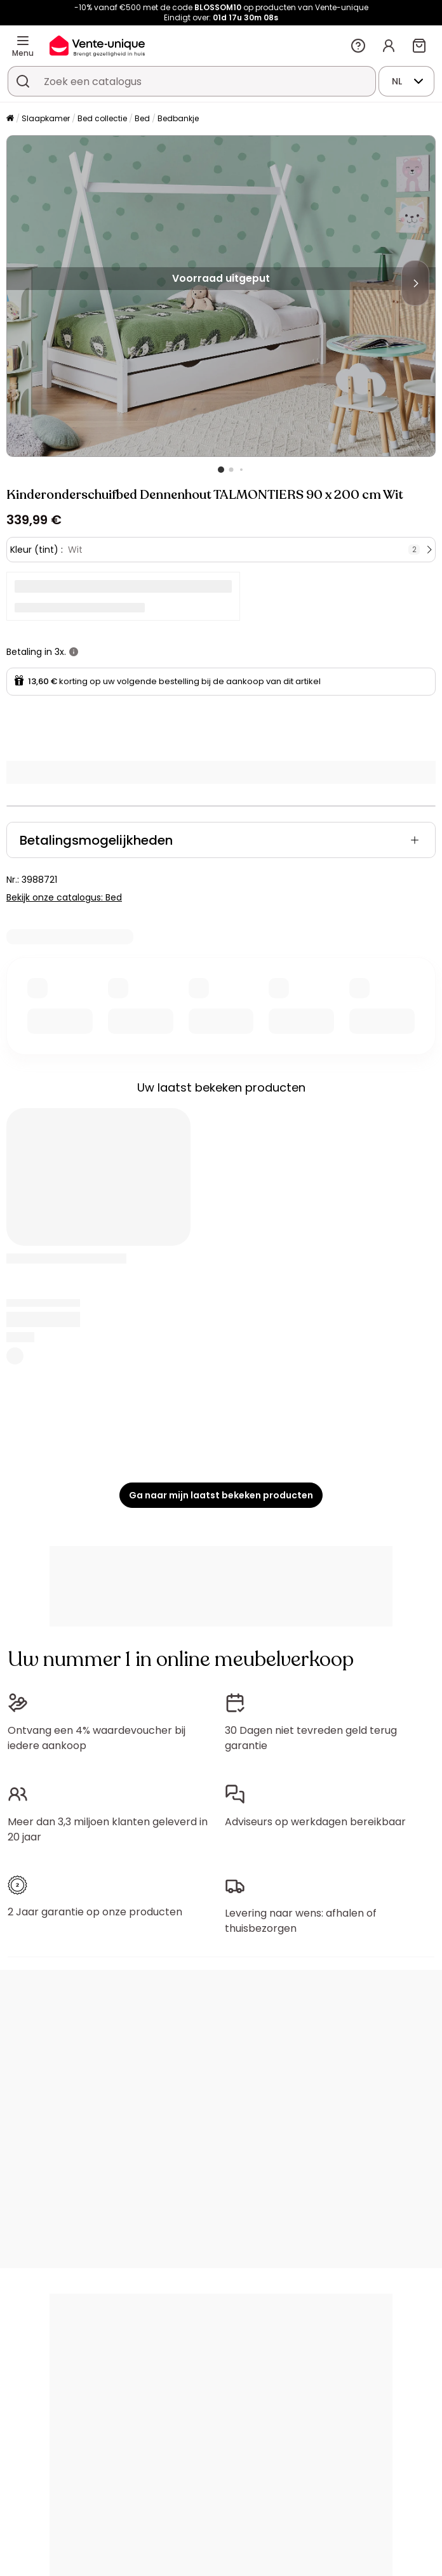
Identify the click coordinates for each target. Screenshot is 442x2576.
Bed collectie (102, 118)
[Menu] (22, 40)
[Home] (10, 119)
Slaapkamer (46, 118)
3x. (60, 651)
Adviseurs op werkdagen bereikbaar (315, 1821)
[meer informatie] (73, 651)
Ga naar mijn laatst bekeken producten (221, 1495)
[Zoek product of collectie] (23, 81)
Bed (142, 118)
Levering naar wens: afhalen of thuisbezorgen (301, 1921)
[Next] (415, 283)
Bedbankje (178, 118)
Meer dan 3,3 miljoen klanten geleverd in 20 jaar (108, 1829)
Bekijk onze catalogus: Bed (64, 897)
